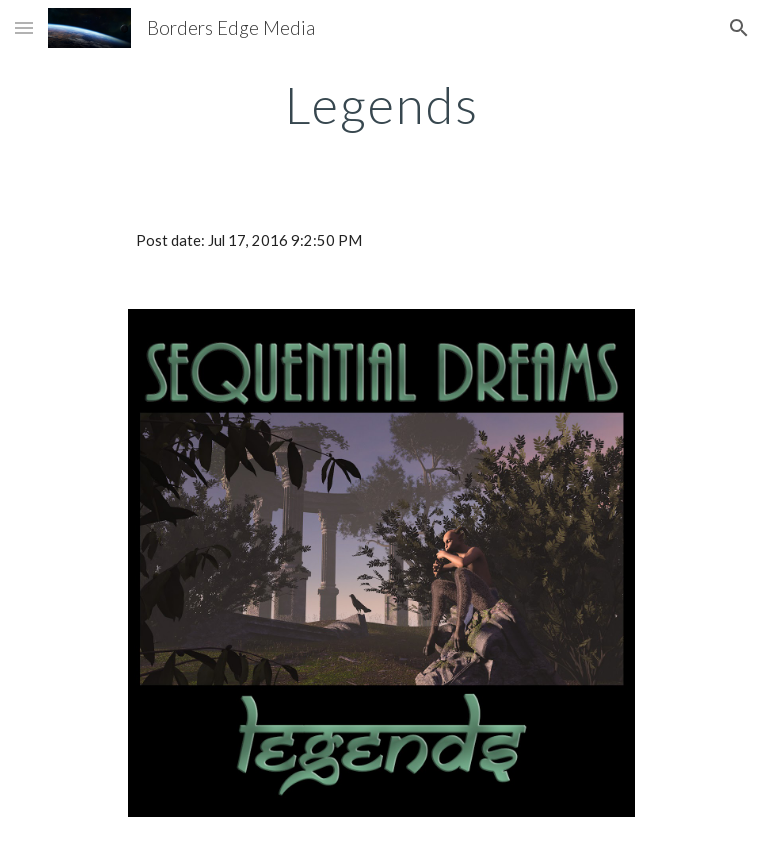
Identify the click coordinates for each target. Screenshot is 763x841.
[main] (381, 105)
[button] (24, 27)
